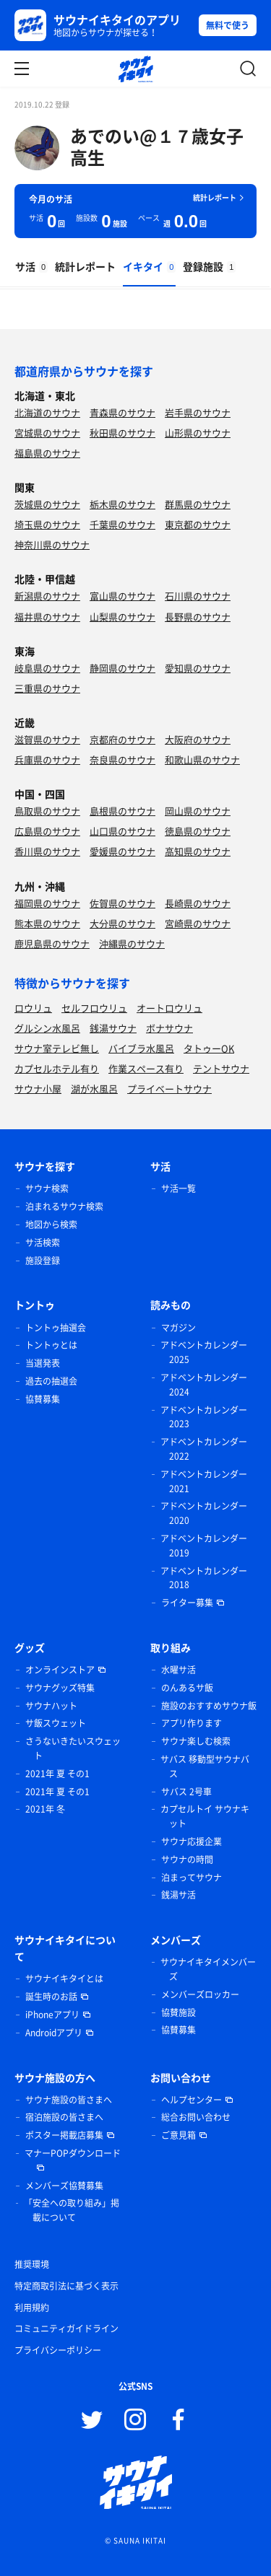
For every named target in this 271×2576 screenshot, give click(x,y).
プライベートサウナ (169, 1088)
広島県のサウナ (47, 831)
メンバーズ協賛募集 (64, 2185)
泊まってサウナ (191, 1877)
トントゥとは (51, 1345)
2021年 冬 (45, 1808)
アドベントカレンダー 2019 (203, 1545)
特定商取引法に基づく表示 (66, 2285)
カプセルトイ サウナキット (204, 1816)
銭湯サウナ (113, 1028)
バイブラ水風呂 (141, 1048)
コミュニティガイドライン (66, 2328)
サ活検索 (42, 1242)
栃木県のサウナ (122, 504)
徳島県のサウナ (198, 831)
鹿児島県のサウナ (52, 943)
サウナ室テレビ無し (56, 1048)
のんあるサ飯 (187, 1687)
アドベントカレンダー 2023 (203, 1417)
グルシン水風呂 (47, 1028)
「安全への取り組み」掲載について (71, 2210)
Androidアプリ (53, 2032)
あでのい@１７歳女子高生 (157, 146)
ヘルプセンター (191, 2099)
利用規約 (31, 2307)
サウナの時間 (187, 1859)
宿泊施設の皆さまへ (64, 2117)
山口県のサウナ (122, 831)
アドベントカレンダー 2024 (203, 1384)
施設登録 (42, 1260)
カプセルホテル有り (56, 1068)
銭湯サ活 (178, 1894)
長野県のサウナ (198, 616)
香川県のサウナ (47, 851)
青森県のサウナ (122, 412)
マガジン (178, 1327)
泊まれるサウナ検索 (64, 1206)
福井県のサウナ (47, 616)
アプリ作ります (191, 1723)
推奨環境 (31, 2264)
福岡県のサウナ (47, 903)
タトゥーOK (209, 1048)
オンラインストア (60, 1669)
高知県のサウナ (198, 851)
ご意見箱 (178, 2135)
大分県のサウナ (122, 923)
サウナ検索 (47, 1188)
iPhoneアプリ (52, 2014)
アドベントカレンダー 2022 (203, 1449)
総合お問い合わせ (196, 2117)
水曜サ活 (178, 1669)
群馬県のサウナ (198, 504)
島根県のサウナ (122, 811)
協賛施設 (178, 2012)
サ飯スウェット (55, 1723)
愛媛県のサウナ (122, 851)
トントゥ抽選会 (55, 1327)
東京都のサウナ (198, 524)
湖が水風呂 (94, 1088)
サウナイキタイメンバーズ (208, 1969)
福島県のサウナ (47, 453)
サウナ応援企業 (191, 1841)
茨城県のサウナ (47, 504)
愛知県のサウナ (198, 668)
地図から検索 (51, 1224)
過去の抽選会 (51, 1381)
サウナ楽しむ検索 (196, 1741)
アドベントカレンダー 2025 (203, 1352)
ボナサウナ (169, 1028)
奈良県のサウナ (122, 759)
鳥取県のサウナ (47, 811)
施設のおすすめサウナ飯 (209, 1705)
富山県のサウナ (122, 596)
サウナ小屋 (37, 1088)
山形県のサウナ (198, 432)
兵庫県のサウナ (47, 759)
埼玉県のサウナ (47, 524)
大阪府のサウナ (198, 739)
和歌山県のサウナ (202, 759)
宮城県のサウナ (47, 432)
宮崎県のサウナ (198, 923)
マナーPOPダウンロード (73, 2153)
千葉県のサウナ (122, 524)
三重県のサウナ (47, 688)
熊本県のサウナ (47, 923)
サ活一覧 (178, 1188)
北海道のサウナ (47, 412)
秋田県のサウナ (122, 432)
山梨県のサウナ (122, 616)
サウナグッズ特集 (60, 1687)
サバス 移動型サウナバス (204, 1766)
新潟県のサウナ (47, 596)
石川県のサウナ (198, 596)
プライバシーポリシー (57, 2350)
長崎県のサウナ (198, 903)
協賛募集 (42, 1399)
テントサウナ (221, 1068)
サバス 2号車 (186, 1791)
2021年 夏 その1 (57, 1773)
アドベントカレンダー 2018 (203, 1578)
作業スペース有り (146, 1068)
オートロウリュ (169, 1008)
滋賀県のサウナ (47, 739)
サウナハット (51, 1705)
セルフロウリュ (94, 1008)
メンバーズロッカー (200, 1994)
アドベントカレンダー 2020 (203, 1513)
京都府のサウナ (122, 739)
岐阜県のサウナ (47, 668)
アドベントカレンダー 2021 (203, 1481)
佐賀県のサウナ (122, 903)
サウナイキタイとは (64, 1978)
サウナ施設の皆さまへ (68, 2099)
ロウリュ (33, 1008)
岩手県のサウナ (198, 412)
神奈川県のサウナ (52, 544)
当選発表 (42, 1363)
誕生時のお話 (51, 1996)
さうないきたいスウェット (73, 1748)
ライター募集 (187, 1602)
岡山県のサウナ (198, 811)
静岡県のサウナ (122, 668)
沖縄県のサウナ (132, 943)
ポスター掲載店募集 (64, 2135)
